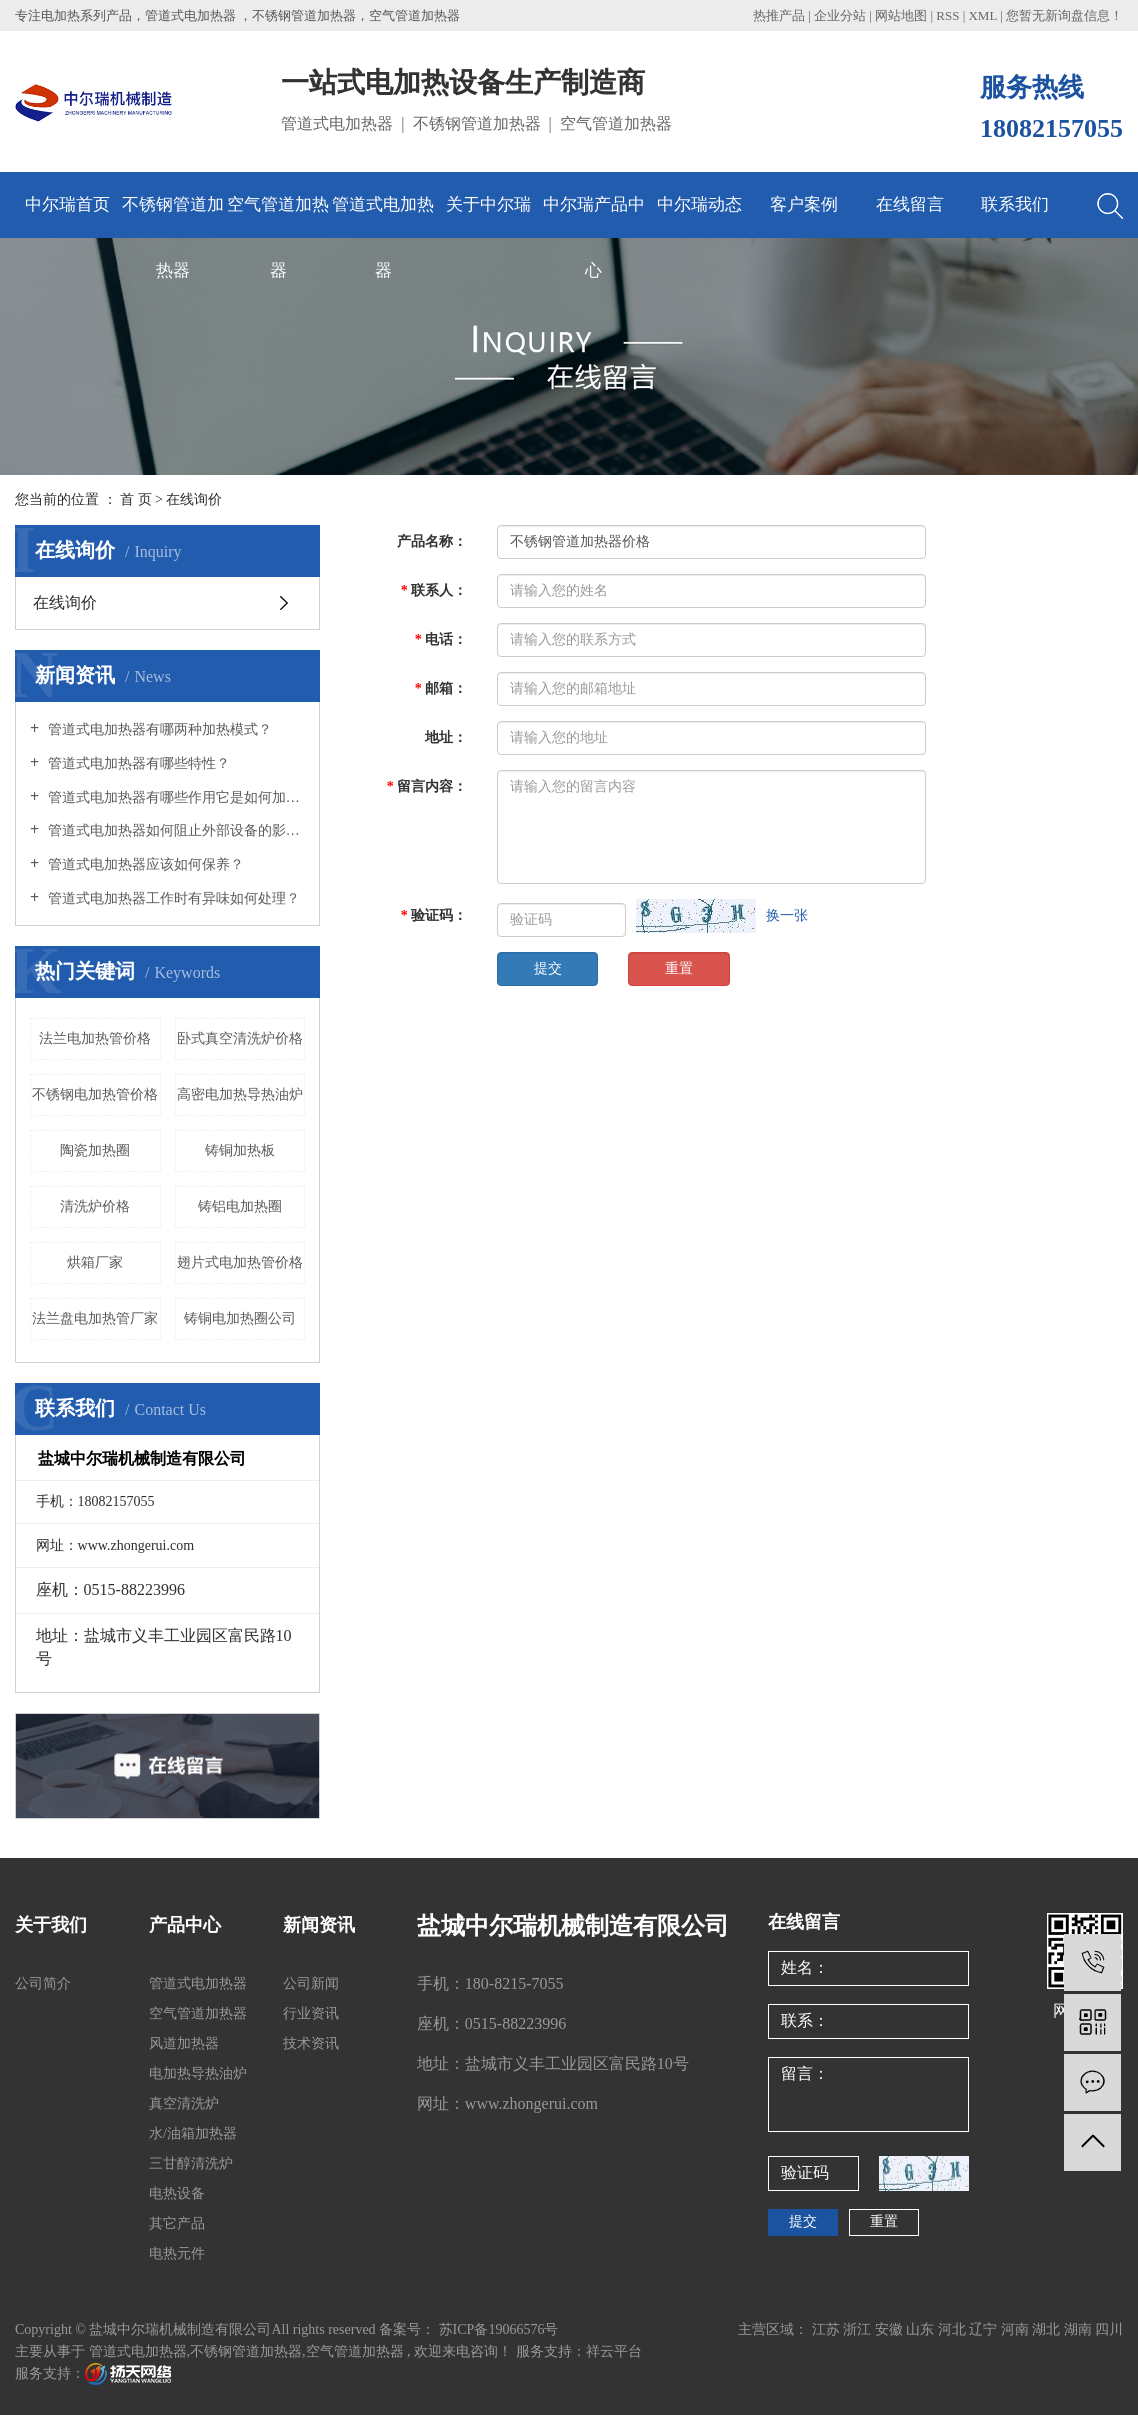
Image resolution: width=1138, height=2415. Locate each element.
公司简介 (43, 1983)
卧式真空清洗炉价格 (240, 1038)
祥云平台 (614, 2351)
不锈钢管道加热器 (173, 216)
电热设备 (177, 2193)
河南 (1017, 2329)
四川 (1109, 2329)
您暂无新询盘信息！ (1064, 15)
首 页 (136, 499)
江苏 (828, 2329)
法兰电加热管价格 (95, 1038)
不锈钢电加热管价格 (95, 1094)
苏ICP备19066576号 (499, 2329)
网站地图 (902, 15)
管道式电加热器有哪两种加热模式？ (158, 729)
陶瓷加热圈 (95, 1150)
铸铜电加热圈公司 (240, 1318)
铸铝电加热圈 (240, 1206)
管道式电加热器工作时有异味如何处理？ (172, 898)
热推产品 (779, 15)
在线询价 (65, 602)
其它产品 (177, 2223)
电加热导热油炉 (198, 2073)
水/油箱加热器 (193, 2133)
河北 (954, 2329)
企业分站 (840, 15)
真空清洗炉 (184, 2103)
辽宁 (985, 2329)
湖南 (1080, 2329)
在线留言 (910, 204)
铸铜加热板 (240, 1150)
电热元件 (177, 2253)
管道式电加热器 (383, 216)
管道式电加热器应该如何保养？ (144, 864)
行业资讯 (311, 2013)
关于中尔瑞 (488, 204)
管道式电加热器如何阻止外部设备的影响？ (174, 830)
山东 (922, 2329)
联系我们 (1015, 204)
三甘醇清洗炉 (191, 2163)
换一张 (787, 915)
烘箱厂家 (95, 1262)
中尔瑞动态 (699, 204)
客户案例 (804, 204)
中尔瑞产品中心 (594, 216)
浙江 (859, 2329)
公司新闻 (311, 1983)
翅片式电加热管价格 (240, 1262)
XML (982, 15)
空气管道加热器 (278, 216)
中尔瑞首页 (67, 204)
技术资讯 (311, 2043)
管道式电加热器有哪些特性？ (137, 763)
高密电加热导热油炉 (240, 1094)
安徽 (891, 2329)
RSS (947, 15)
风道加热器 (184, 2043)
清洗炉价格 (95, 1206)
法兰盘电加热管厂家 (95, 1318)
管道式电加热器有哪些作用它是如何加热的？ (174, 797)
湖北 (1048, 2329)
